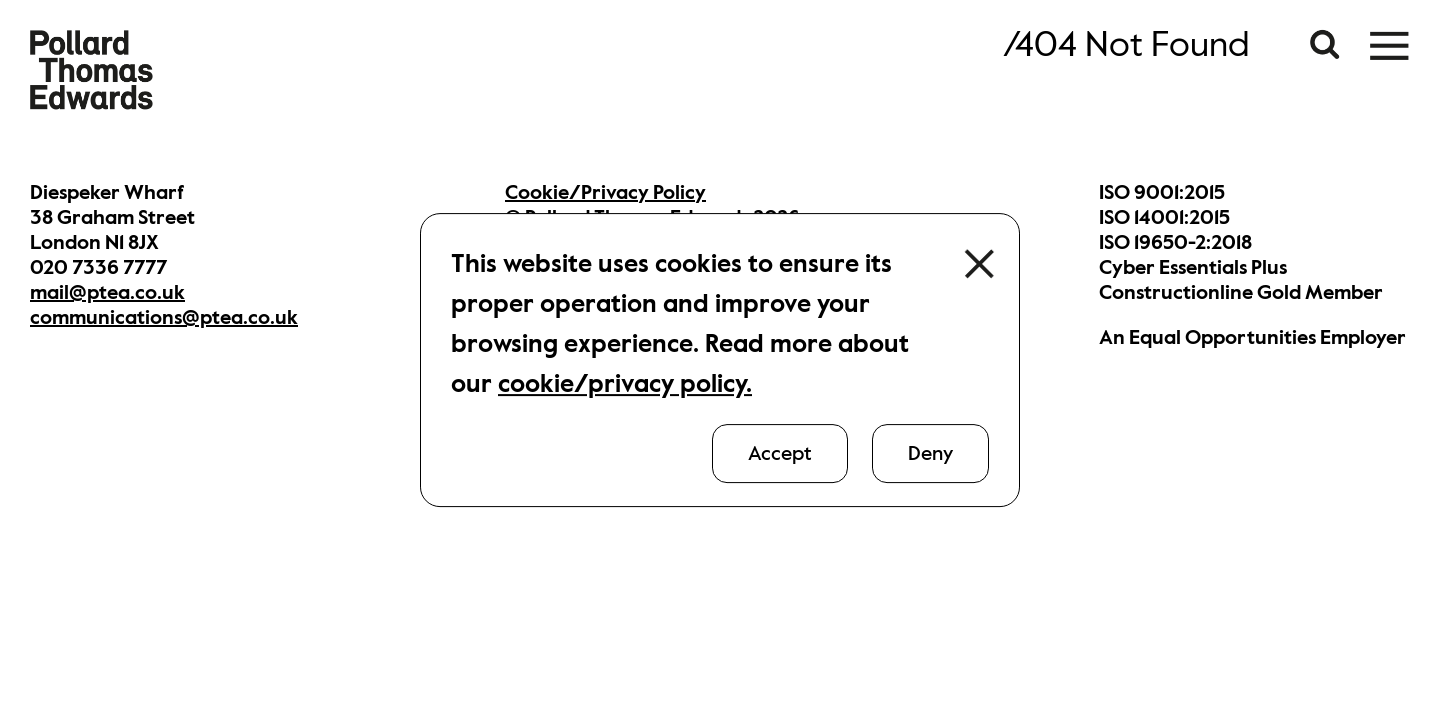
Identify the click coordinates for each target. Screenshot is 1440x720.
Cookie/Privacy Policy (605, 192)
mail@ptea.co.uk (107, 292)
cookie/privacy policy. (625, 383)
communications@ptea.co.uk (164, 317)
